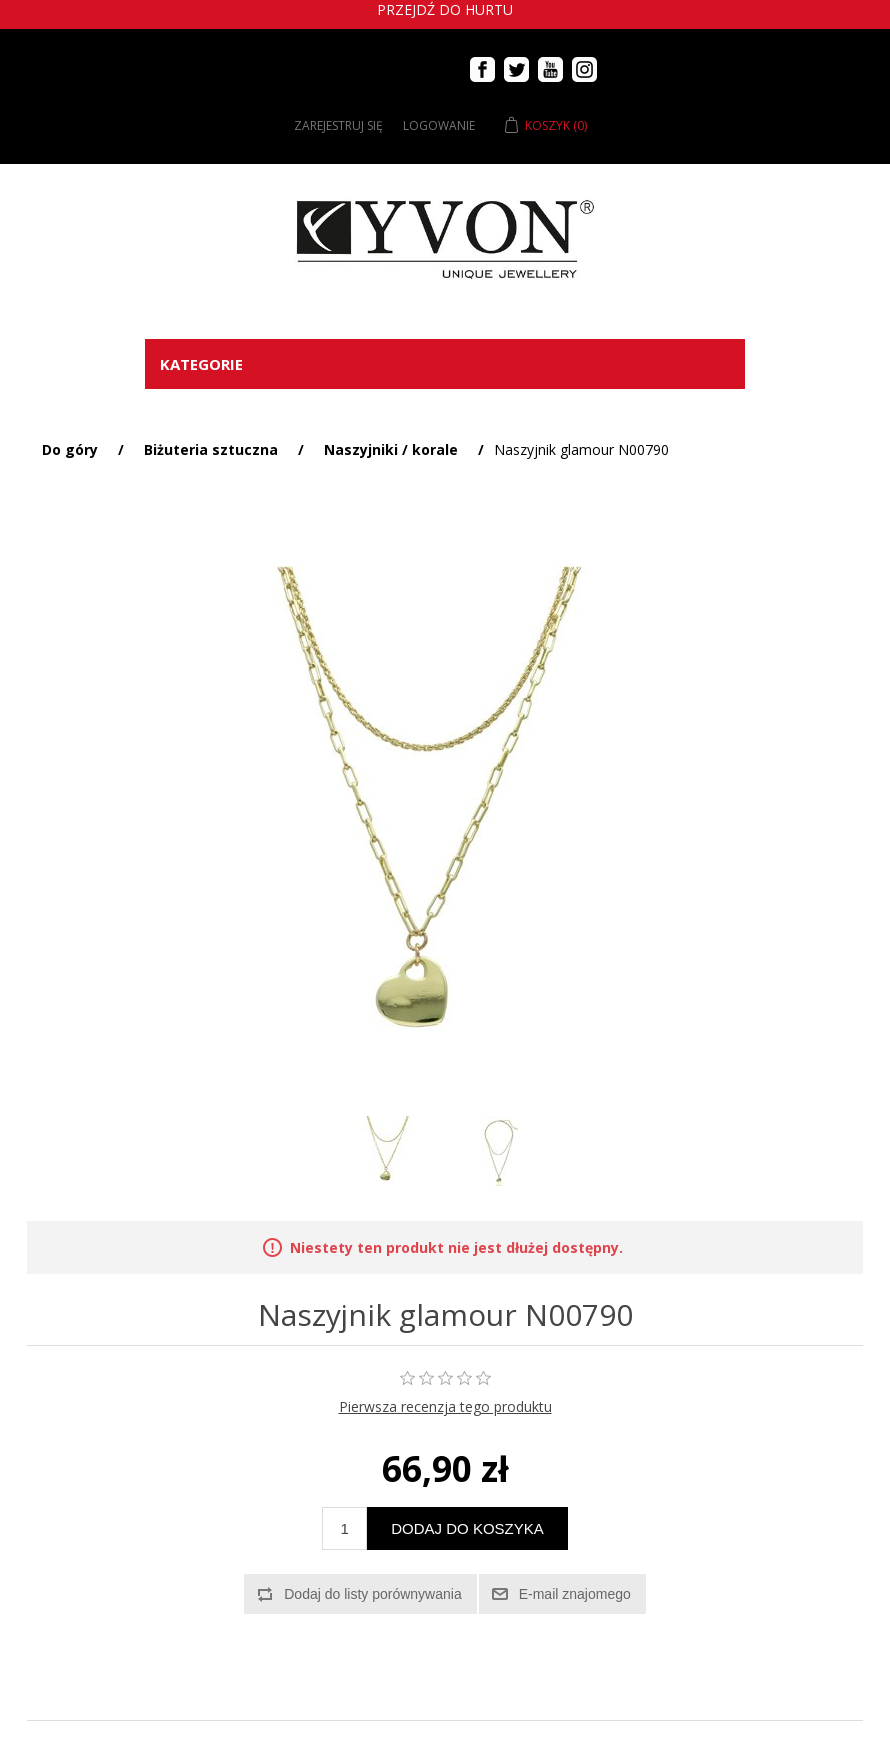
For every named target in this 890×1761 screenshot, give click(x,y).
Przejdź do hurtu (445, 9)
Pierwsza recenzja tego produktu (445, 1406)
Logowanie (439, 125)
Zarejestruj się (338, 125)
